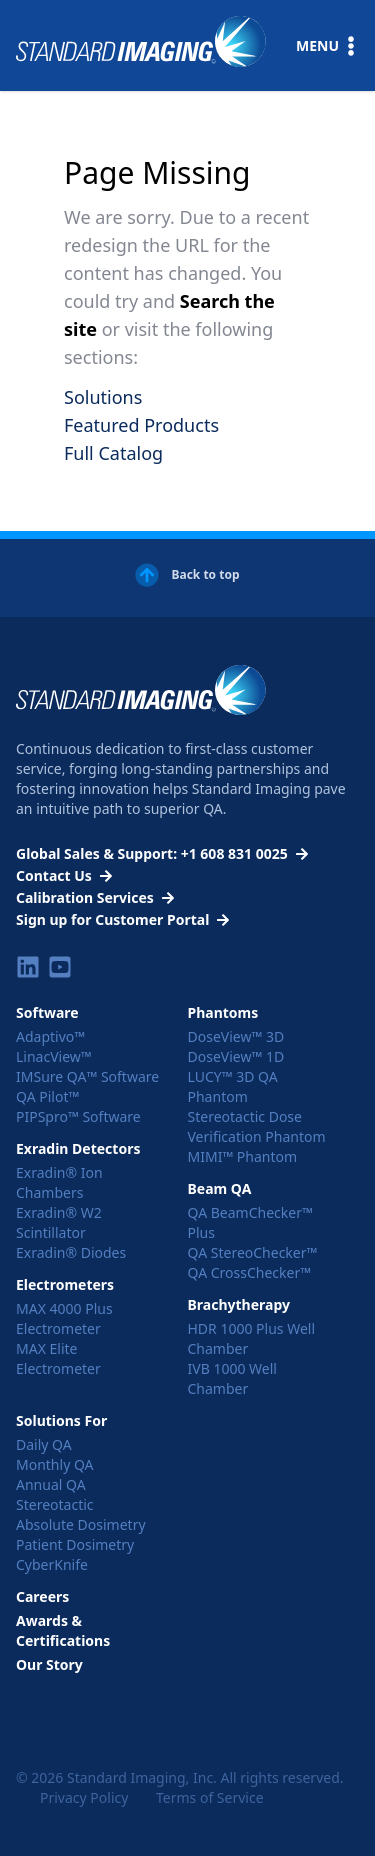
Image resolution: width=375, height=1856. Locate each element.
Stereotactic (55, 1504)
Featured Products (141, 425)
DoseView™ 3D (236, 1036)
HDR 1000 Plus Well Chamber (252, 1338)
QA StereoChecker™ (253, 1252)
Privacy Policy (84, 1797)
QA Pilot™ (47, 1096)
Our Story (49, 1664)
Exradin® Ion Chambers (59, 1182)
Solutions (103, 397)
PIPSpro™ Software (78, 1116)
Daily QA (44, 1444)
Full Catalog (113, 453)
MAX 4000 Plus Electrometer (64, 1318)
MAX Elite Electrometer (58, 1358)
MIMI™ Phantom (243, 1156)
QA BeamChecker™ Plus (250, 1222)
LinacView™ (54, 1056)
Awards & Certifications (63, 1630)
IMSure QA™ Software (87, 1076)
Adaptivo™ (50, 1036)
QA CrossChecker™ (250, 1272)
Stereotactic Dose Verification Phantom (257, 1126)
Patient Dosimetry (75, 1544)
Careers (42, 1596)
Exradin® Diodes (71, 1252)
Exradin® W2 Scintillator (59, 1222)
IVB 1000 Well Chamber (232, 1378)
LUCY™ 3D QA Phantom (233, 1086)
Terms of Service (210, 1797)
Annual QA (51, 1484)
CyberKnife (52, 1564)
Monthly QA (55, 1464)
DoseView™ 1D (236, 1056)
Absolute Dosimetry (81, 1524)
